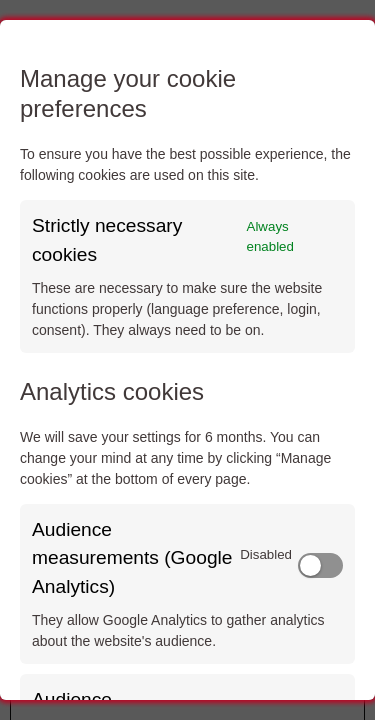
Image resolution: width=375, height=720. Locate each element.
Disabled (266, 554)
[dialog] (187, 360)
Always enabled (270, 236)
